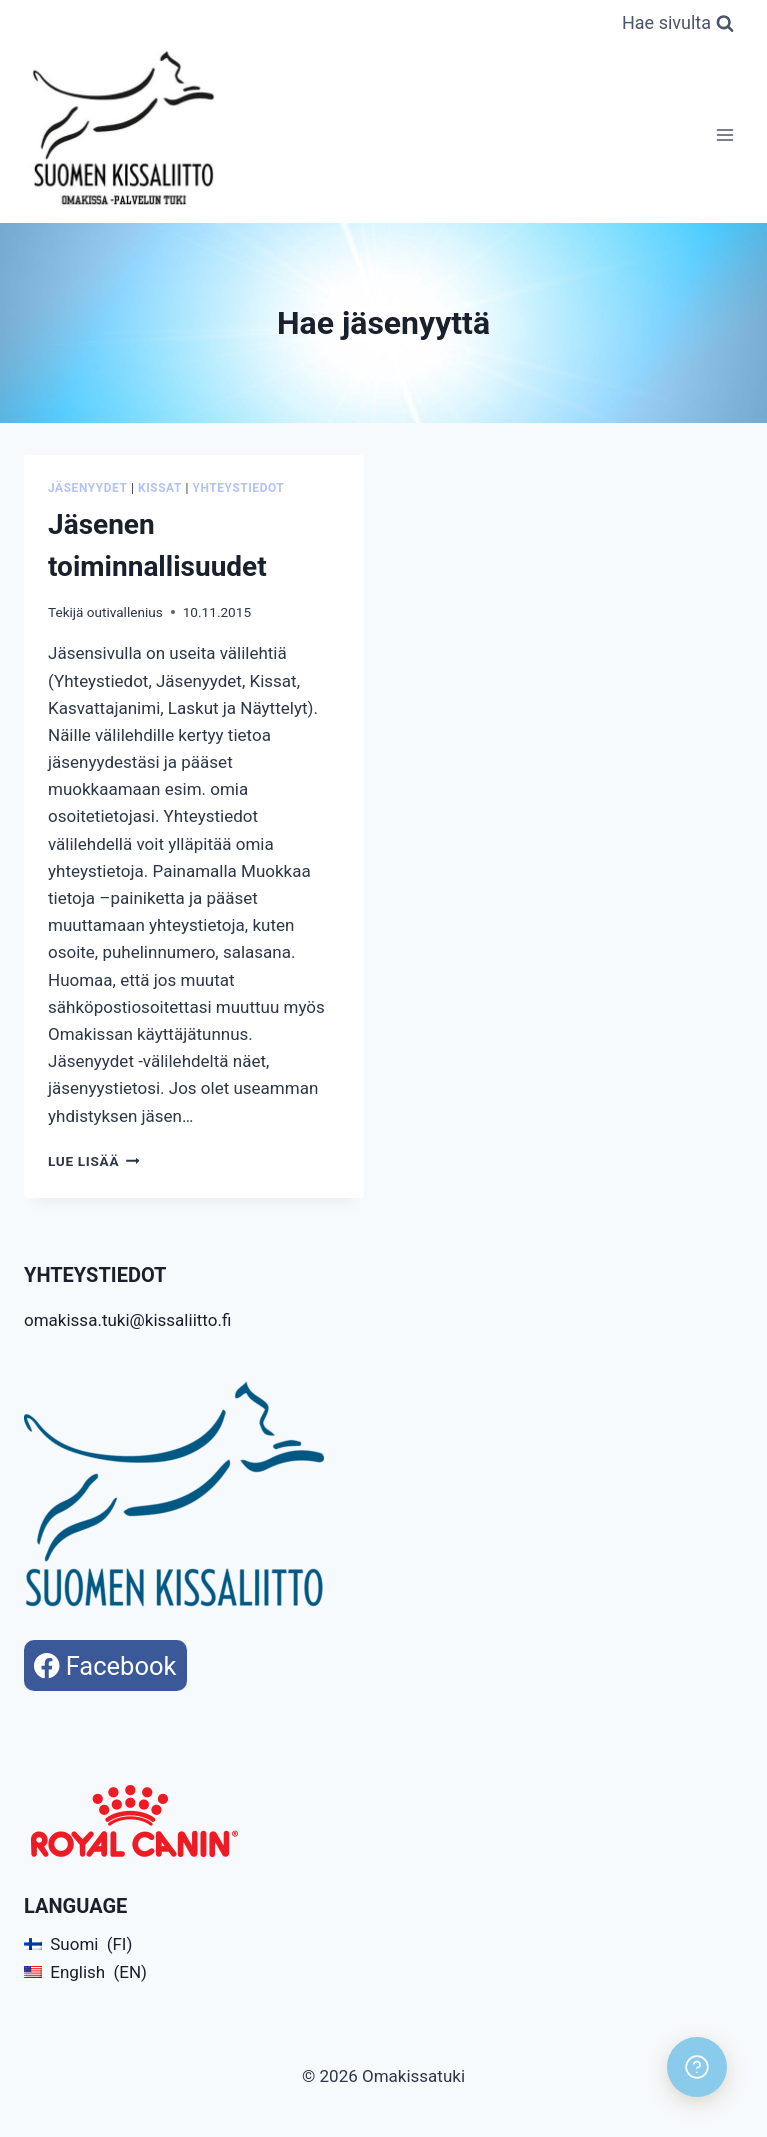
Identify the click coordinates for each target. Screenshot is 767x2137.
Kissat (160, 488)
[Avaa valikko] (724, 134)
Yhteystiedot (239, 488)
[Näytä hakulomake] (678, 23)
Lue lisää (94, 1161)
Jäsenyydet (87, 488)
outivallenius (125, 612)
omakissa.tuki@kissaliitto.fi (127, 1320)
